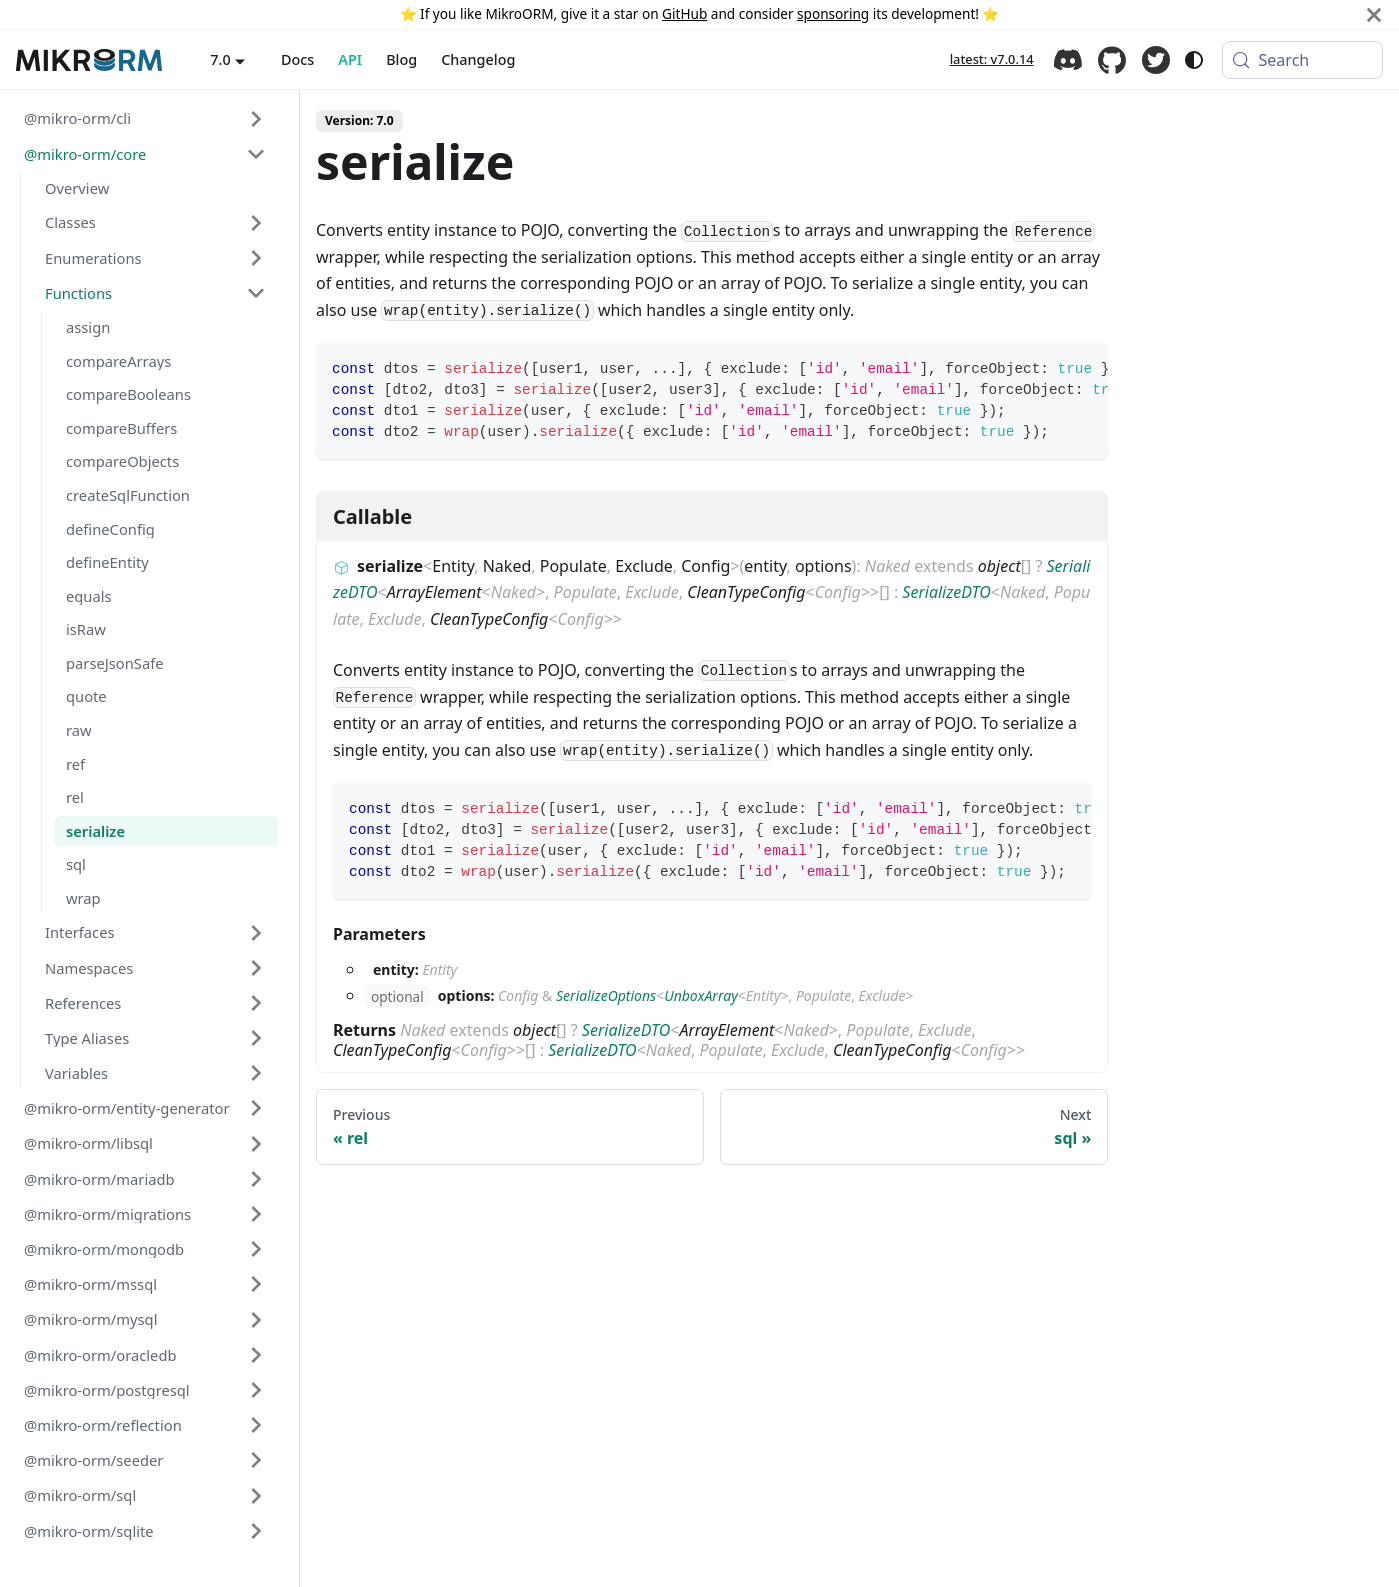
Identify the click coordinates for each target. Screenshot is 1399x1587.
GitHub (684, 13)
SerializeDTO (946, 592)
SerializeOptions (606, 995)
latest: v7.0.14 (992, 59)
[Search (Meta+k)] (1302, 60)
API (350, 59)
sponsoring (833, 13)
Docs (297, 59)
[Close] (1374, 14)
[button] (145, 118)
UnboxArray (701, 995)
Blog (401, 59)
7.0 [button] (220, 59)
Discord (1068, 60)
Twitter (1156, 60)
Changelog (478, 59)
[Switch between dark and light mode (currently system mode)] (1194, 60)
